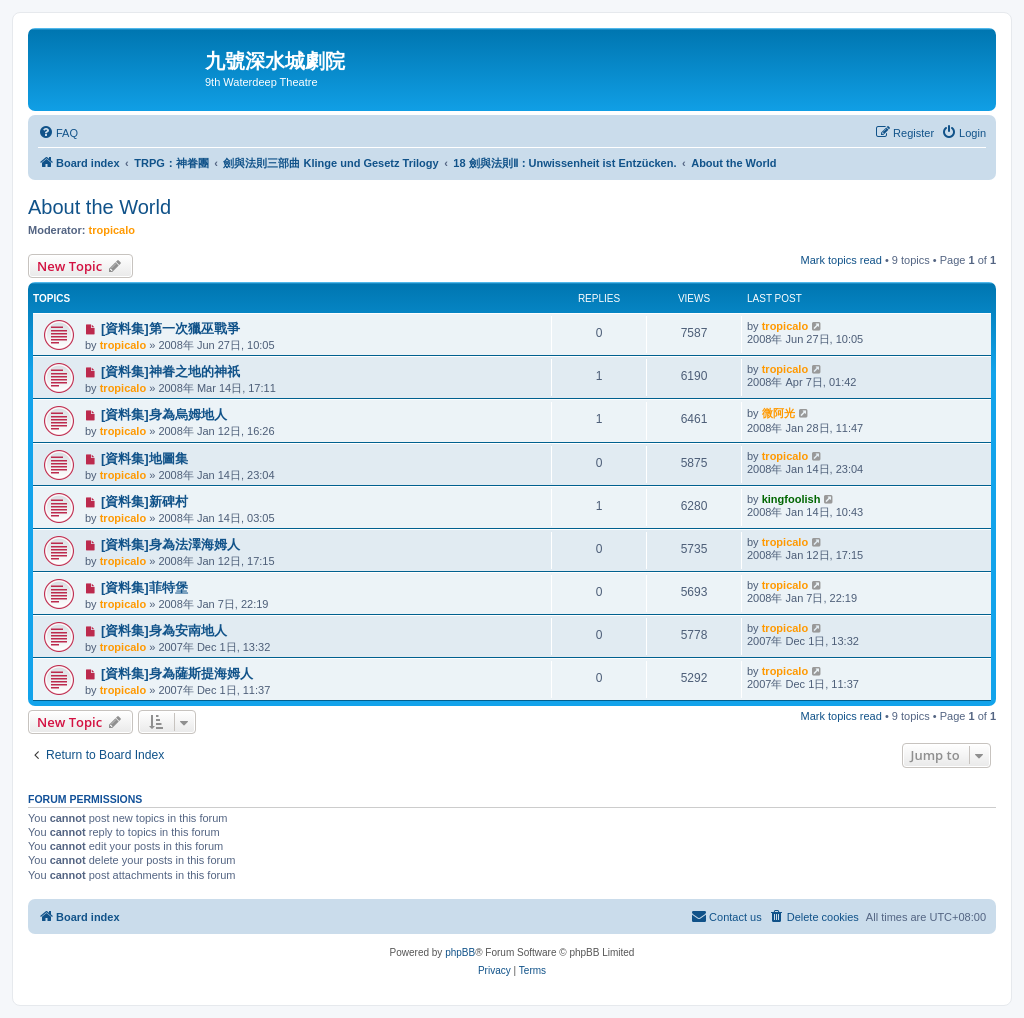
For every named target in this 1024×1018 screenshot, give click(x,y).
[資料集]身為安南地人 (164, 630)
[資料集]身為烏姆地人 (164, 414)
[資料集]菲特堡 (144, 587)
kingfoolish (791, 499)
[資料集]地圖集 (144, 458)
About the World (99, 207)
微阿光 (778, 413)
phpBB (460, 952)
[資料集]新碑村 (144, 501)
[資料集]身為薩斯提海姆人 (177, 673)
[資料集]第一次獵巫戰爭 (170, 328)
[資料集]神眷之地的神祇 (170, 371)
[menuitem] (58, 133)
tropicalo (112, 230)
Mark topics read (841, 260)
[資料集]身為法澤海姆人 (170, 544)
